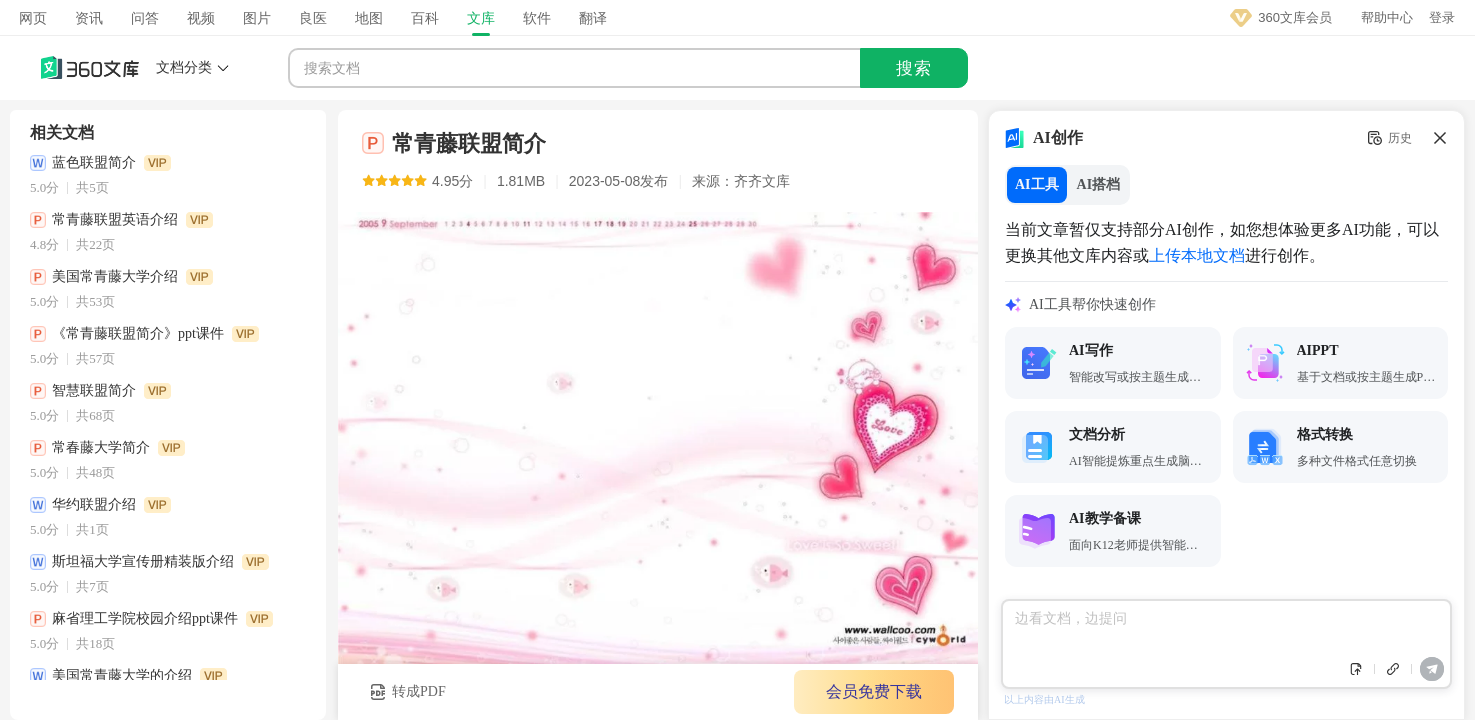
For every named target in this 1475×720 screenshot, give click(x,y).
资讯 (89, 18)
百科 (425, 18)
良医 (313, 18)
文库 (481, 18)
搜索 (914, 68)
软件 (537, 18)
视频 (201, 18)
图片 (257, 18)
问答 (145, 18)
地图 (369, 18)
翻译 (593, 18)
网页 (33, 18)
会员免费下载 (865, 691)
